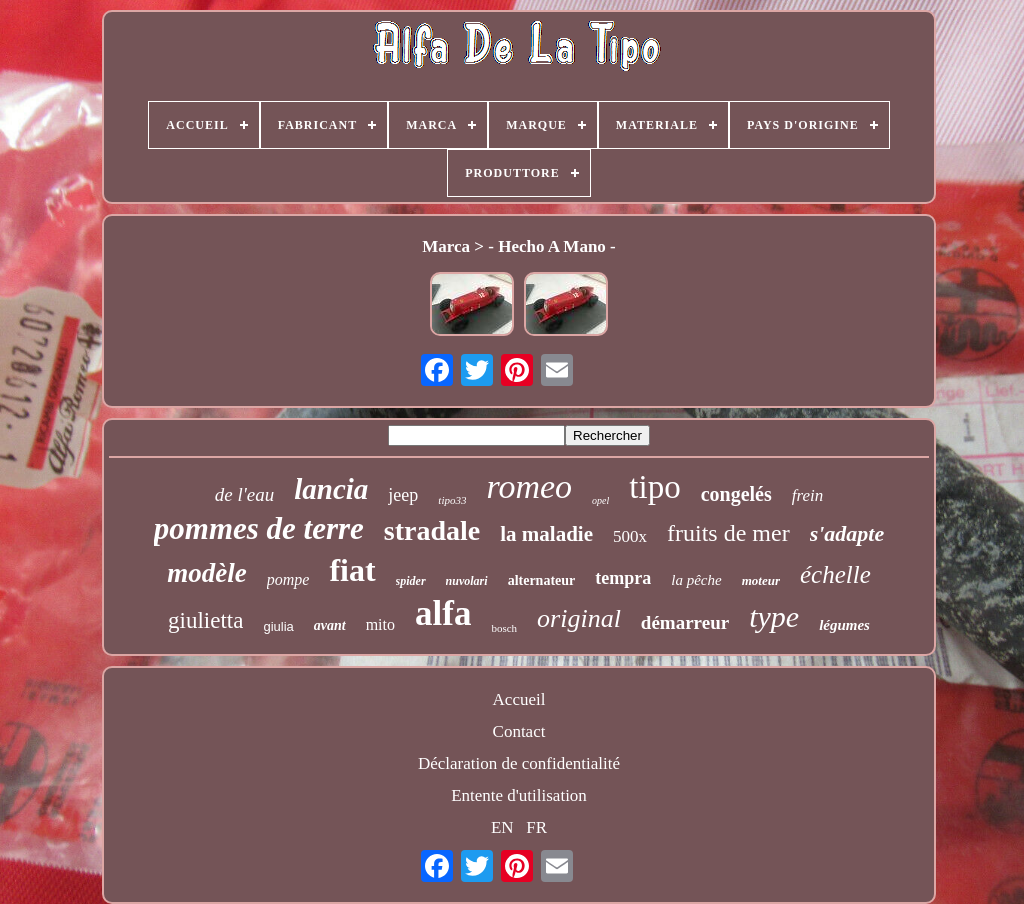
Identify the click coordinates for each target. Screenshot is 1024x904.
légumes (844, 625)
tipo (654, 487)
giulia (278, 626)
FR (536, 827)
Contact (519, 731)
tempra (623, 578)
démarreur (685, 622)
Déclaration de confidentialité (519, 763)
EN (502, 827)
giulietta (205, 620)
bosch (504, 628)
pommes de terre (259, 528)
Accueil (519, 699)
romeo (529, 486)
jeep (403, 495)
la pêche (696, 580)
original (579, 618)
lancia (331, 489)
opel (600, 500)
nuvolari (467, 581)
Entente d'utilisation (519, 795)
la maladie (546, 534)
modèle (206, 573)
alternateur (542, 580)
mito (380, 624)
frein (807, 495)
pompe (288, 579)
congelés (736, 494)
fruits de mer (728, 533)
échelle (835, 574)
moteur (761, 580)
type (774, 616)
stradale (432, 530)
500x (630, 536)
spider (411, 581)
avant (330, 625)
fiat (352, 570)
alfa (443, 613)
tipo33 (452, 500)
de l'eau (244, 494)
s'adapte (847, 533)
